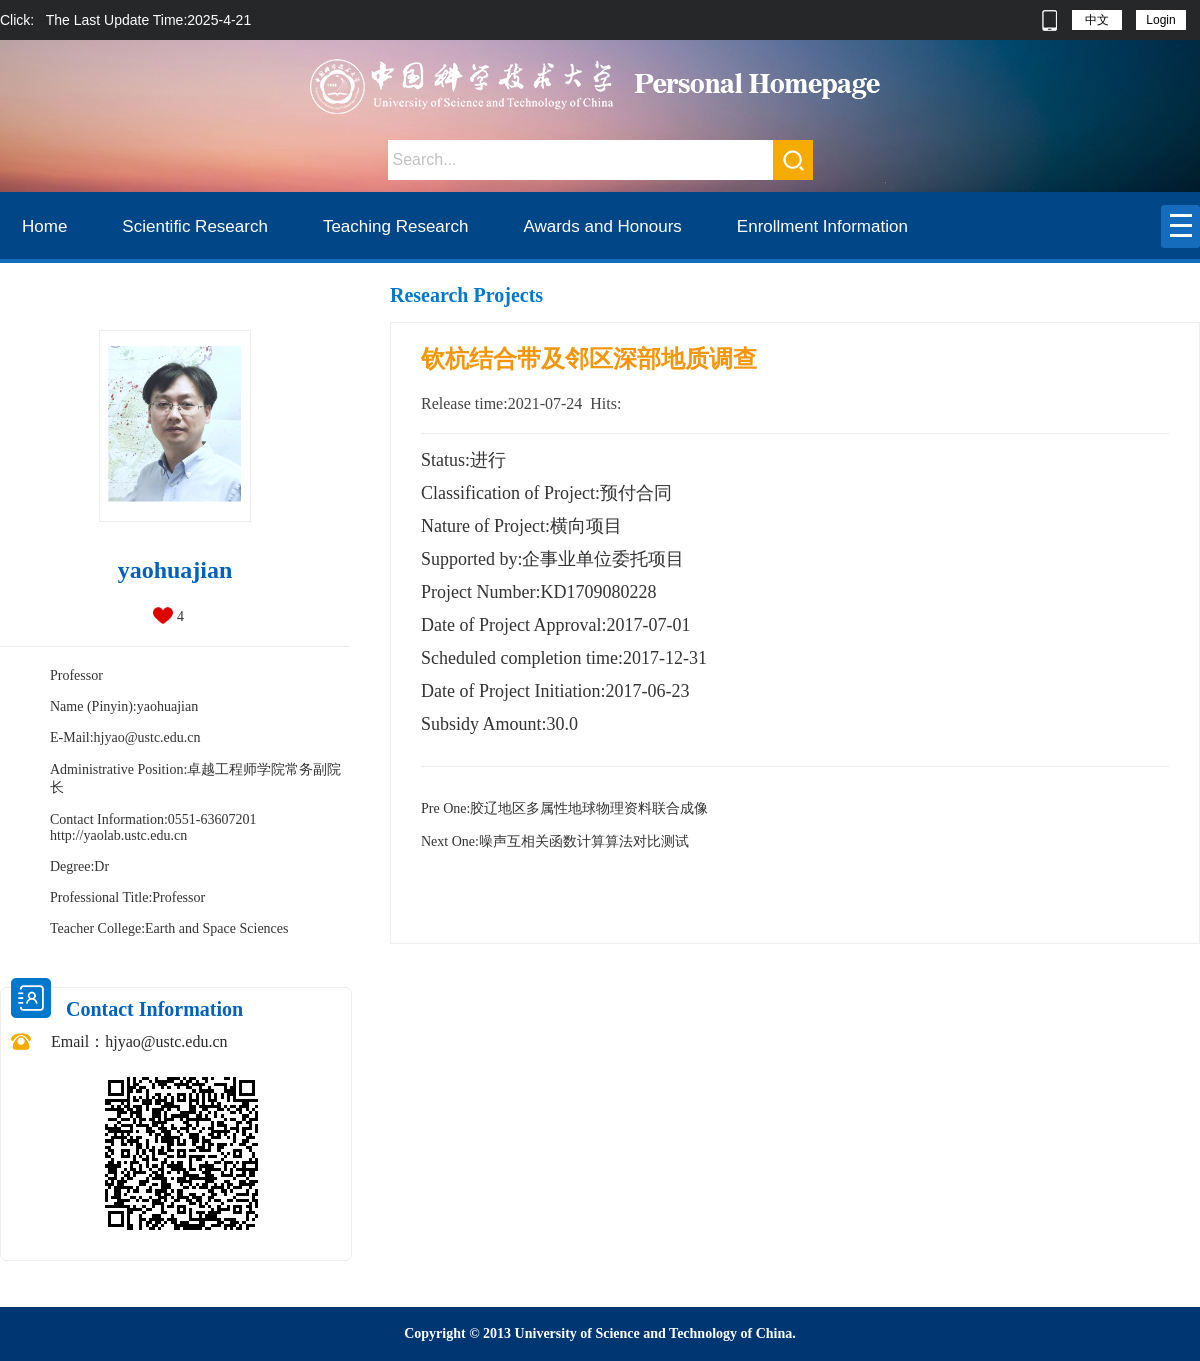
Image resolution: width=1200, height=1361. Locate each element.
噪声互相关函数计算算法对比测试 (555, 841)
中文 (1097, 20)
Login (1160, 20)
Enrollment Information (822, 226)
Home (44, 226)
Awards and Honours (602, 226)
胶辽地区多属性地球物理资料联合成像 (564, 808)
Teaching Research (396, 226)
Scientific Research (195, 226)
